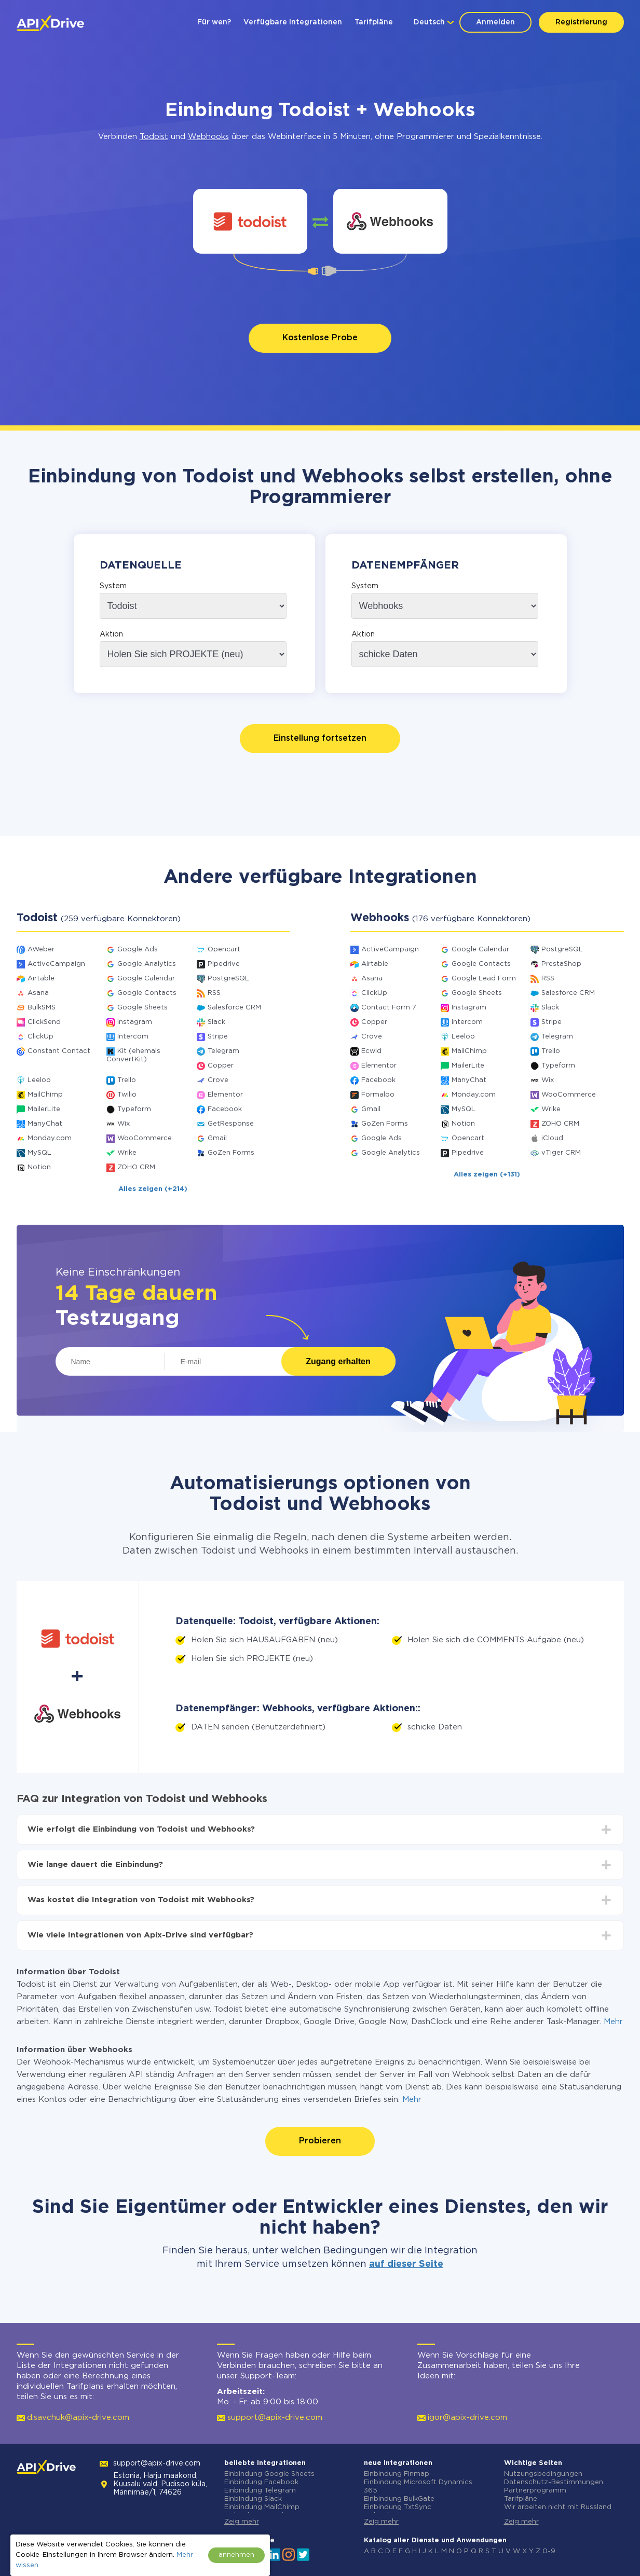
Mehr (613, 2021)
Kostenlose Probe (320, 338)
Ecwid (371, 1051)
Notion (39, 1167)
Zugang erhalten (338, 1361)
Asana (38, 993)
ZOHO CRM (136, 1167)
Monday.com (50, 1138)
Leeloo (39, 1080)
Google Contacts (146, 993)
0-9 (548, 2551)
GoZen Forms (231, 1153)
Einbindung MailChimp (261, 2507)
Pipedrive (224, 964)
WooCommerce (144, 1138)
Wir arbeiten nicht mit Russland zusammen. (557, 2511)
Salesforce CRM (234, 1007)
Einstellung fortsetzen (320, 738)
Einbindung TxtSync (397, 2507)
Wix (123, 1124)
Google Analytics (146, 964)
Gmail (217, 1138)
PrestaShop (561, 964)
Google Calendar (146, 978)
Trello (126, 1080)
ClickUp (40, 1037)
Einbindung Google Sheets (269, 2474)
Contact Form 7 (388, 1007)
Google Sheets (142, 1007)
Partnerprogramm (535, 2491)
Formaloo (377, 1095)
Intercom (132, 1037)
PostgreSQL (228, 978)
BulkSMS (42, 1007)
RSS (214, 993)
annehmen (236, 2555)
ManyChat (45, 1124)
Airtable (41, 978)
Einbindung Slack (253, 2499)
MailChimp (45, 1095)
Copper (221, 1066)
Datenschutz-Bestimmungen (553, 2482)
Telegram (223, 1051)
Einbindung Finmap (396, 2474)
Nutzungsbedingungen (543, 2474)
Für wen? (214, 22)
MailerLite (44, 1109)
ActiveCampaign (56, 964)
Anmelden (495, 22)
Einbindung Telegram (260, 2491)
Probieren (320, 2141)
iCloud (552, 1138)
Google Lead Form (484, 978)
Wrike (127, 1153)
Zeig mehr (241, 2522)
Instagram (134, 1022)
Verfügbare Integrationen (292, 22)
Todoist (154, 136)
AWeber (41, 949)
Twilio (127, 1095)
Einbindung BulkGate (399, 2499)
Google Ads (137, 949)
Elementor (225, 1095)
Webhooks (208, 136)
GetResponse (231, 1124)
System (113, 586)
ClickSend (44, 1022)
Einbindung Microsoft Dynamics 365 (418, 2487)
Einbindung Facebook (261, 2482)
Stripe (218, 1037)
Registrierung (581, 22)
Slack (216, 1022)
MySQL (39, 1153)
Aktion (111, 634)
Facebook (225, 1109)
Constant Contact (59, 1051)
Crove (218, 1080)
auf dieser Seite (406, 2264)
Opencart (224, 949)
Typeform (134, 1109)
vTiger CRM (561, 1153)
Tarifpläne (374, 22)
